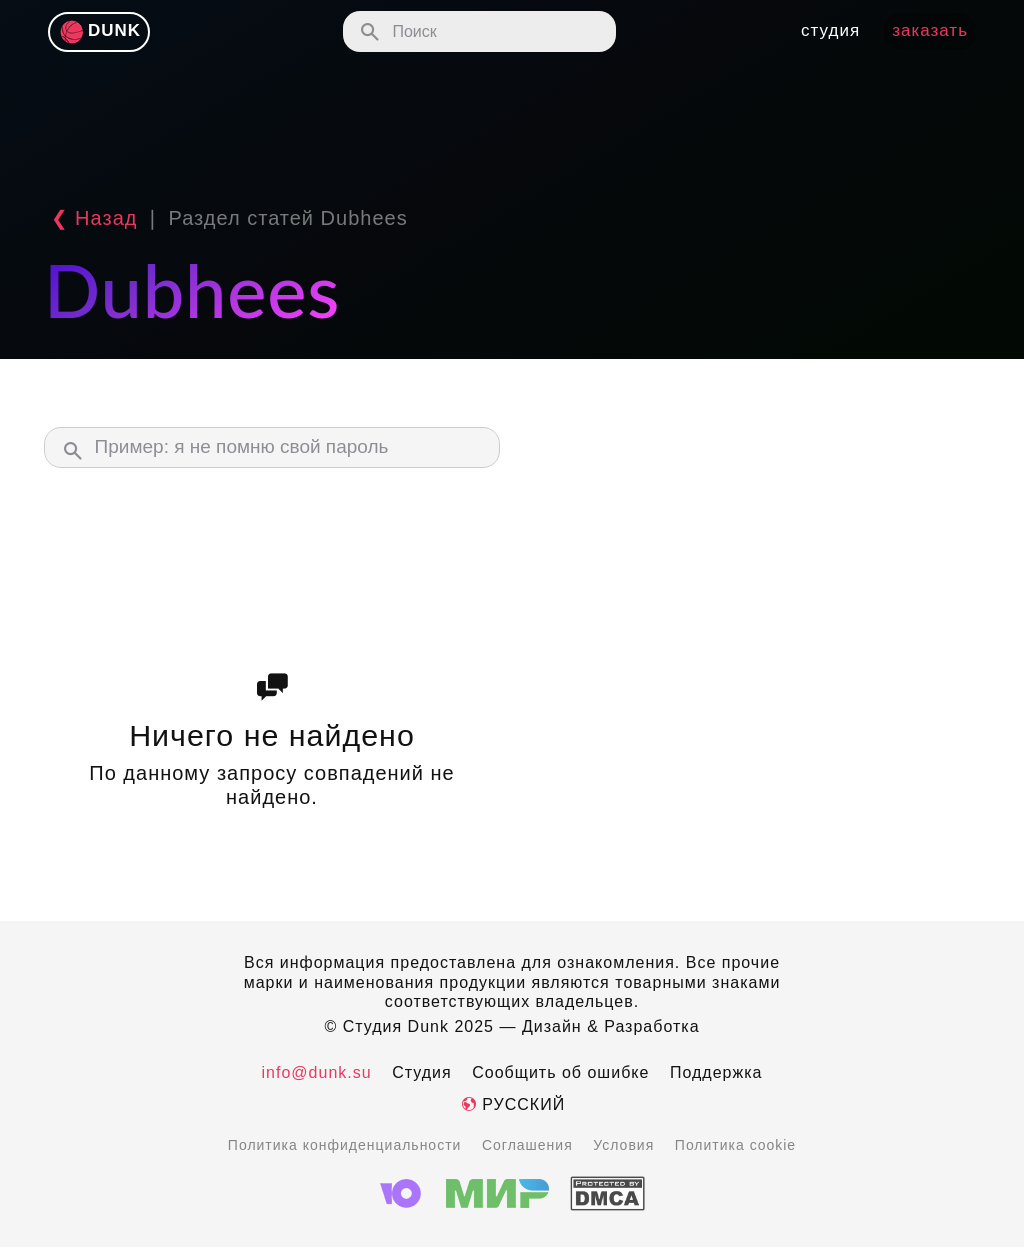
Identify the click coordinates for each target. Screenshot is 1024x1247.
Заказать (930, 30)
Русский (512, 1104)
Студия (421, 1072)
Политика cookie (735, 1145)
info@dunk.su (317, 1072)
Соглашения (527, 1145)
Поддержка (716, 1072)
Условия (623, 1145)
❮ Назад (90, 218)
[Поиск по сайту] (480, 31)
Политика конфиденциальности (345, 1145)
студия (830, 30)
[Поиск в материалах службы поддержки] (272, 447)
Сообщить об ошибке (560, 1072)
